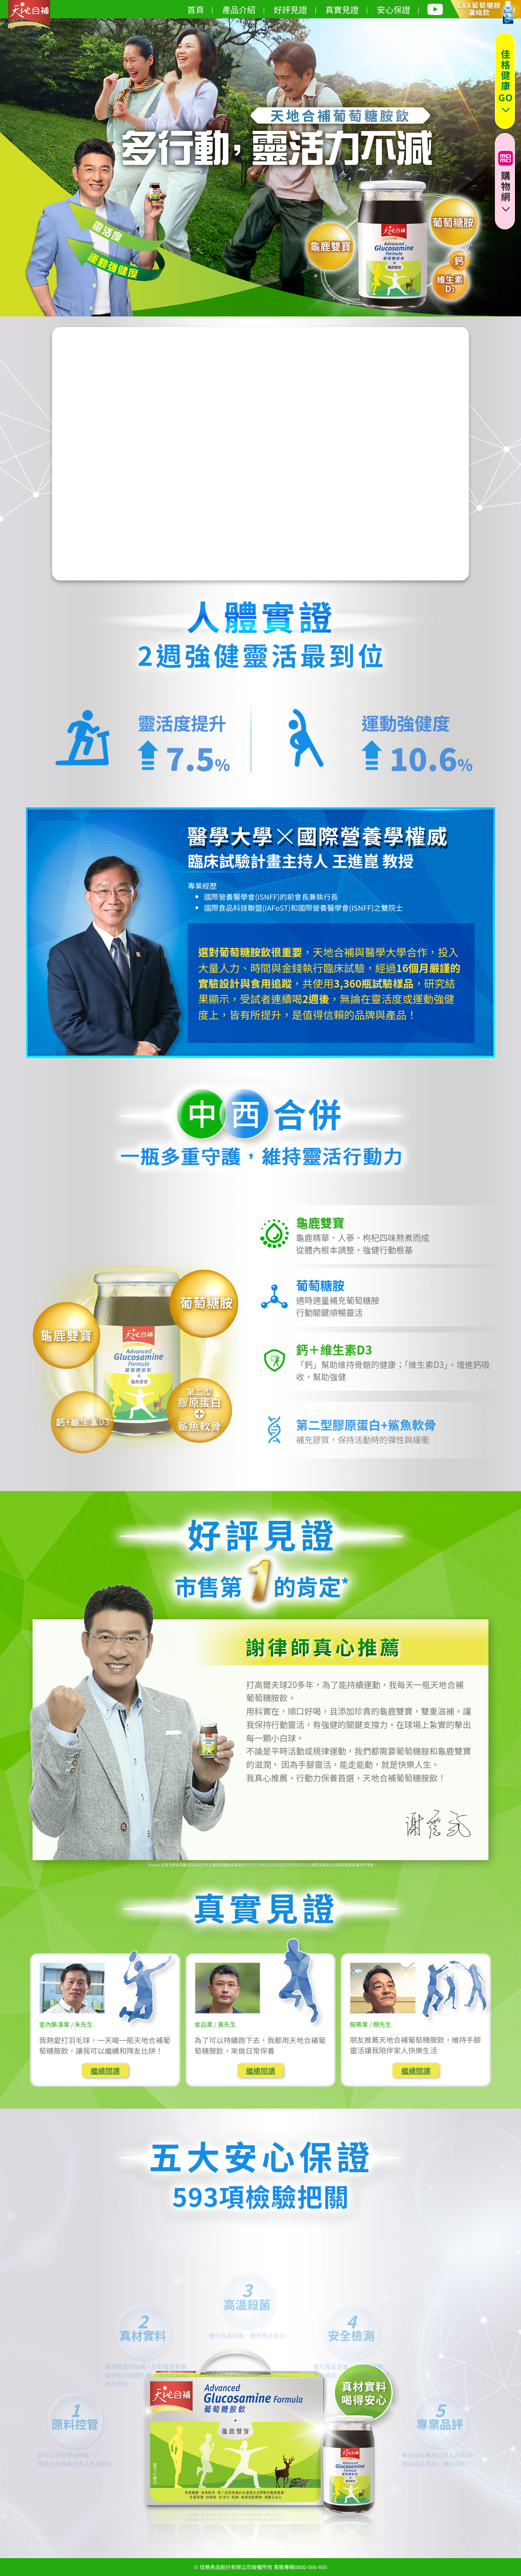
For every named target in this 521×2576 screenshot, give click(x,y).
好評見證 (294, 9)
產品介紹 (243, 9)
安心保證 (398, 9)
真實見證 (346, 9)
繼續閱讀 (105, 2070)
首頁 (199, 9)
